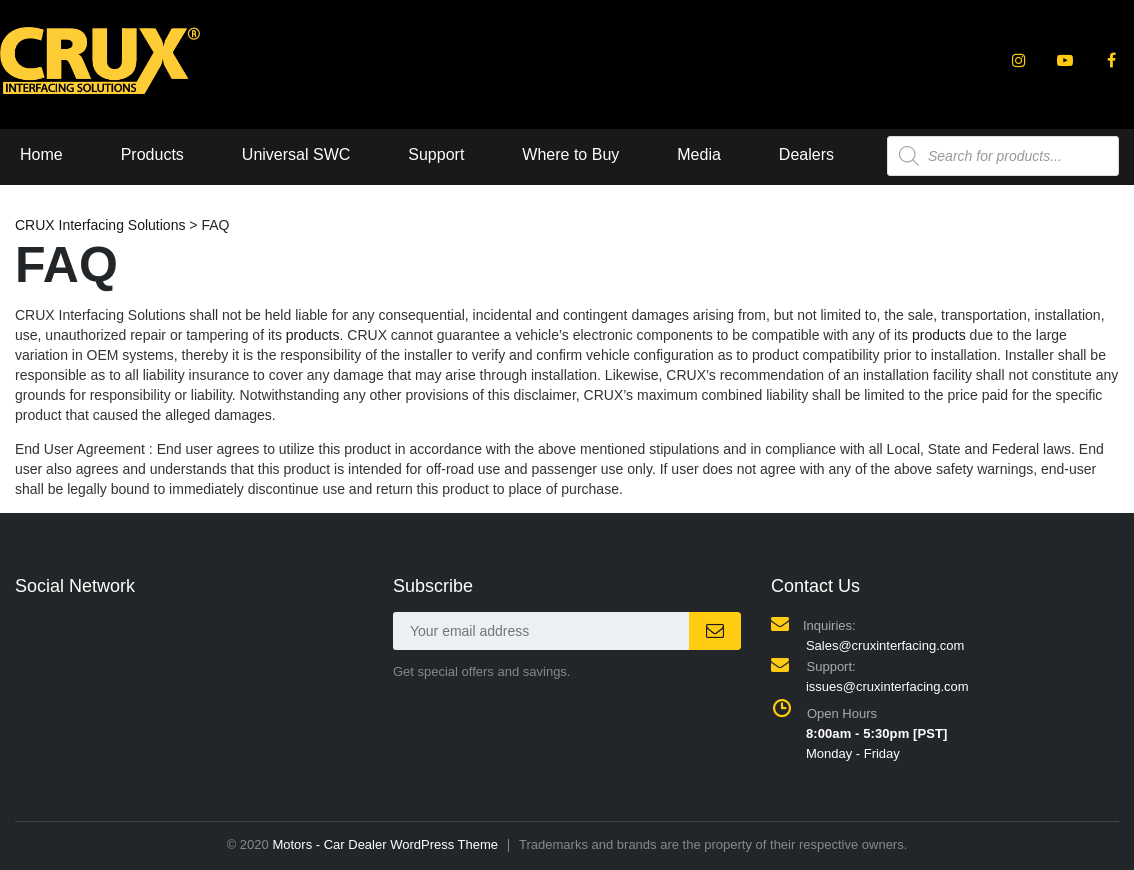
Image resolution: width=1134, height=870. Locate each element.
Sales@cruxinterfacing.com (885, 645)
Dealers (806, 154)
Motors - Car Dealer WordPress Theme (385, 844)
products (313, 335)
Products (152, 154)
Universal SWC (296, 154)
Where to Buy (570, 154)
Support (436, 154)
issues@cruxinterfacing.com (887, 686)
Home (41, 154)
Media (699, 154)
